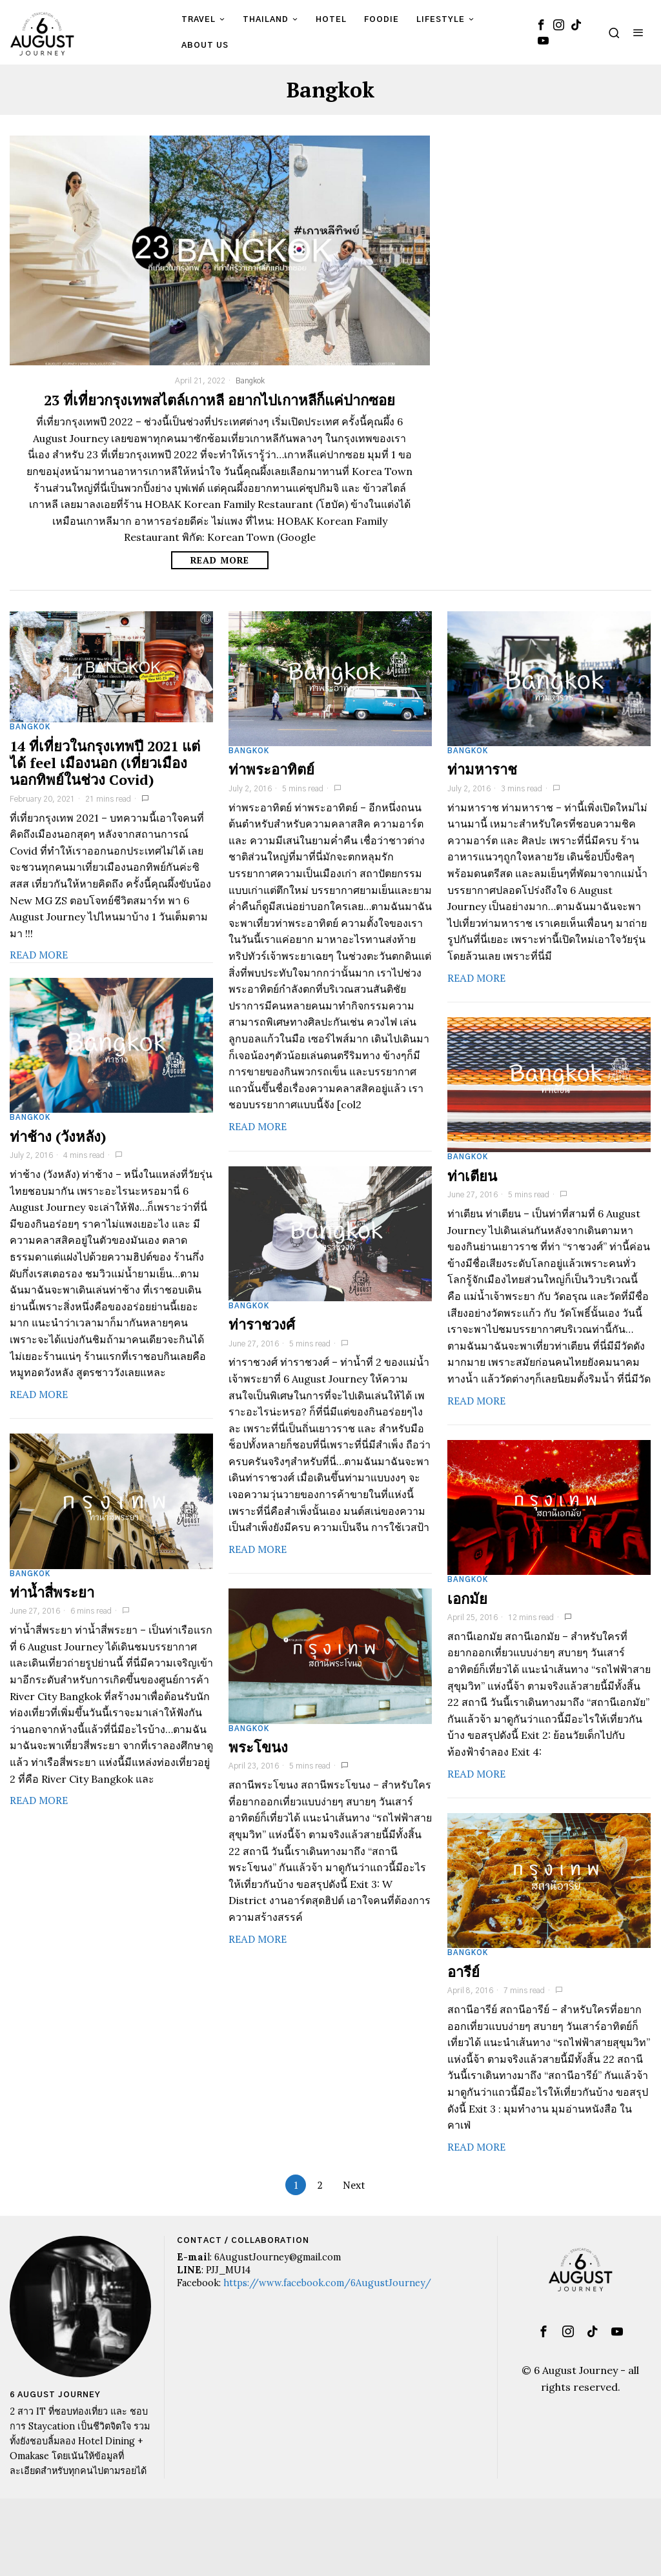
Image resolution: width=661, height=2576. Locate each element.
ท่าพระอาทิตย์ (271, 769)
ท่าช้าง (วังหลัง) (58, 1136)
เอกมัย (467, 1598)
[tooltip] (541, 24)
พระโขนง (258, 1747)
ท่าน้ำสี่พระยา (52, 1592)
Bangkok (250, 381)
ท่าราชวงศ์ (262, 1324)
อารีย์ (463, 1971)
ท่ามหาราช (482, 769)
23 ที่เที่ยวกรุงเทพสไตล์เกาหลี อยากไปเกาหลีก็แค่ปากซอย (219, 400)
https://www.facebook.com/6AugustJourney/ (327, 2283)
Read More (219, 560)
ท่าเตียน (472, 1176)
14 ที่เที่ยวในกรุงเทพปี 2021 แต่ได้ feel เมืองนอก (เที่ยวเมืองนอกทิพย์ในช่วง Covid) (105, 763)
